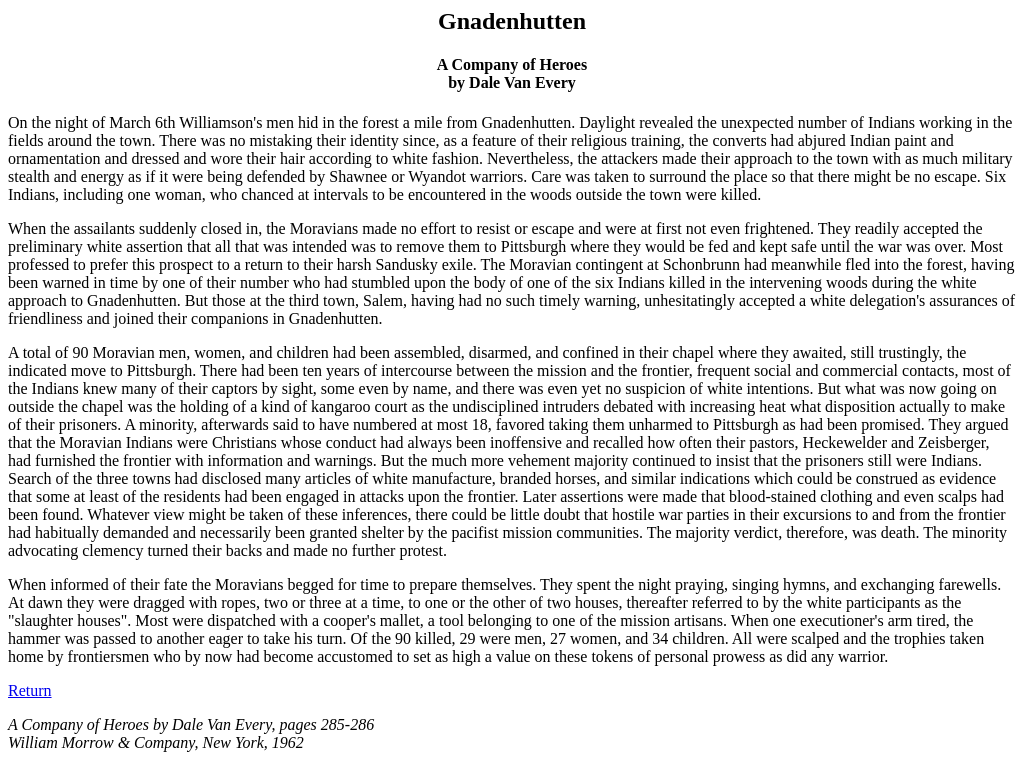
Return (30, 690)
